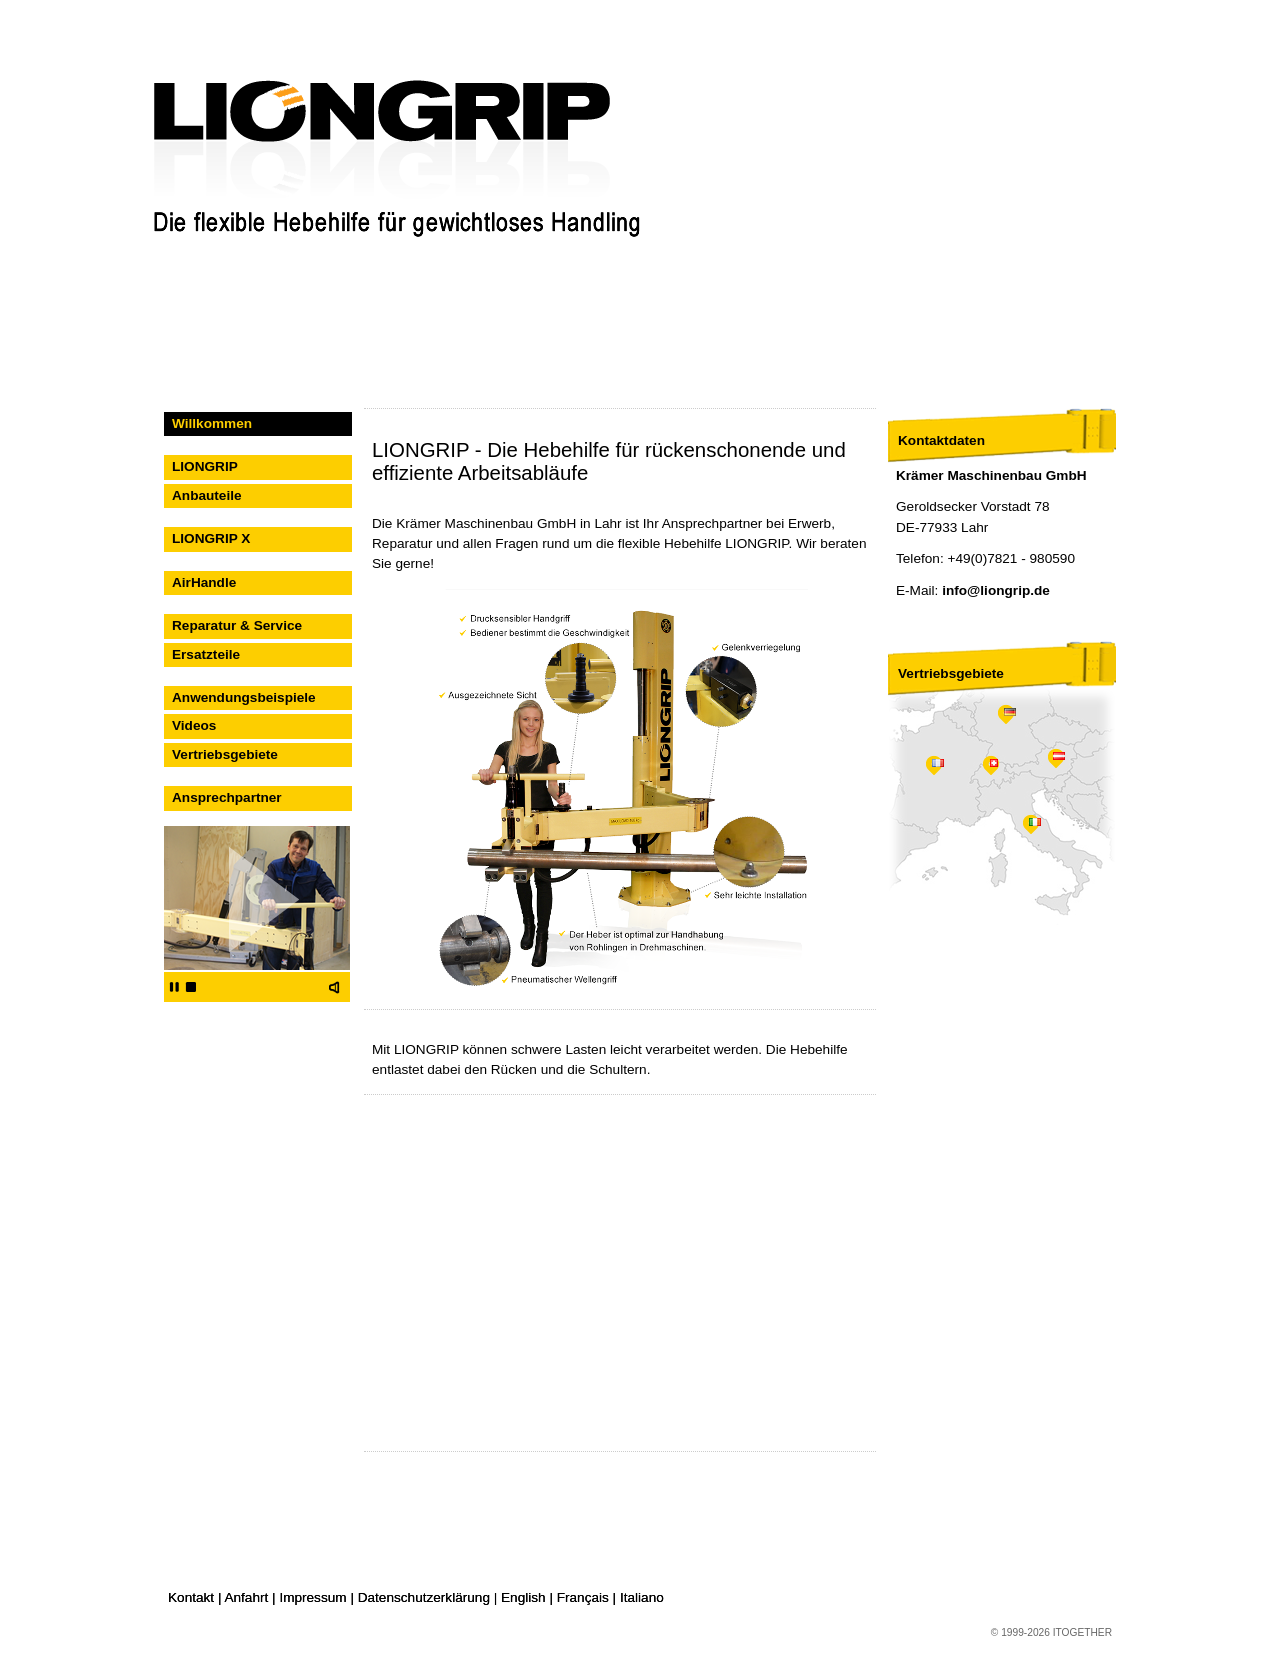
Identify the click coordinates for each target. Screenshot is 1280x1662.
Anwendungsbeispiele (244, 697)
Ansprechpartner (227, 797)
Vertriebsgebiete (225, 754)
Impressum (312, 1597)
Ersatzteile (206, 654)
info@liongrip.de (996, 590)
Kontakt (191, 1597)
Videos (194, 725)
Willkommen (212, 423)
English (523, 1597)
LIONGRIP (205, 466)
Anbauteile (207, 495)
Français (583, 1597)
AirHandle (204, 582)
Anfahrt (246, 1597)
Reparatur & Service (237, 625)
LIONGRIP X (211, 538)
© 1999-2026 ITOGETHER (1051, 1632)
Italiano (642, 1597)
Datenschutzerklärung (424, 1597)
